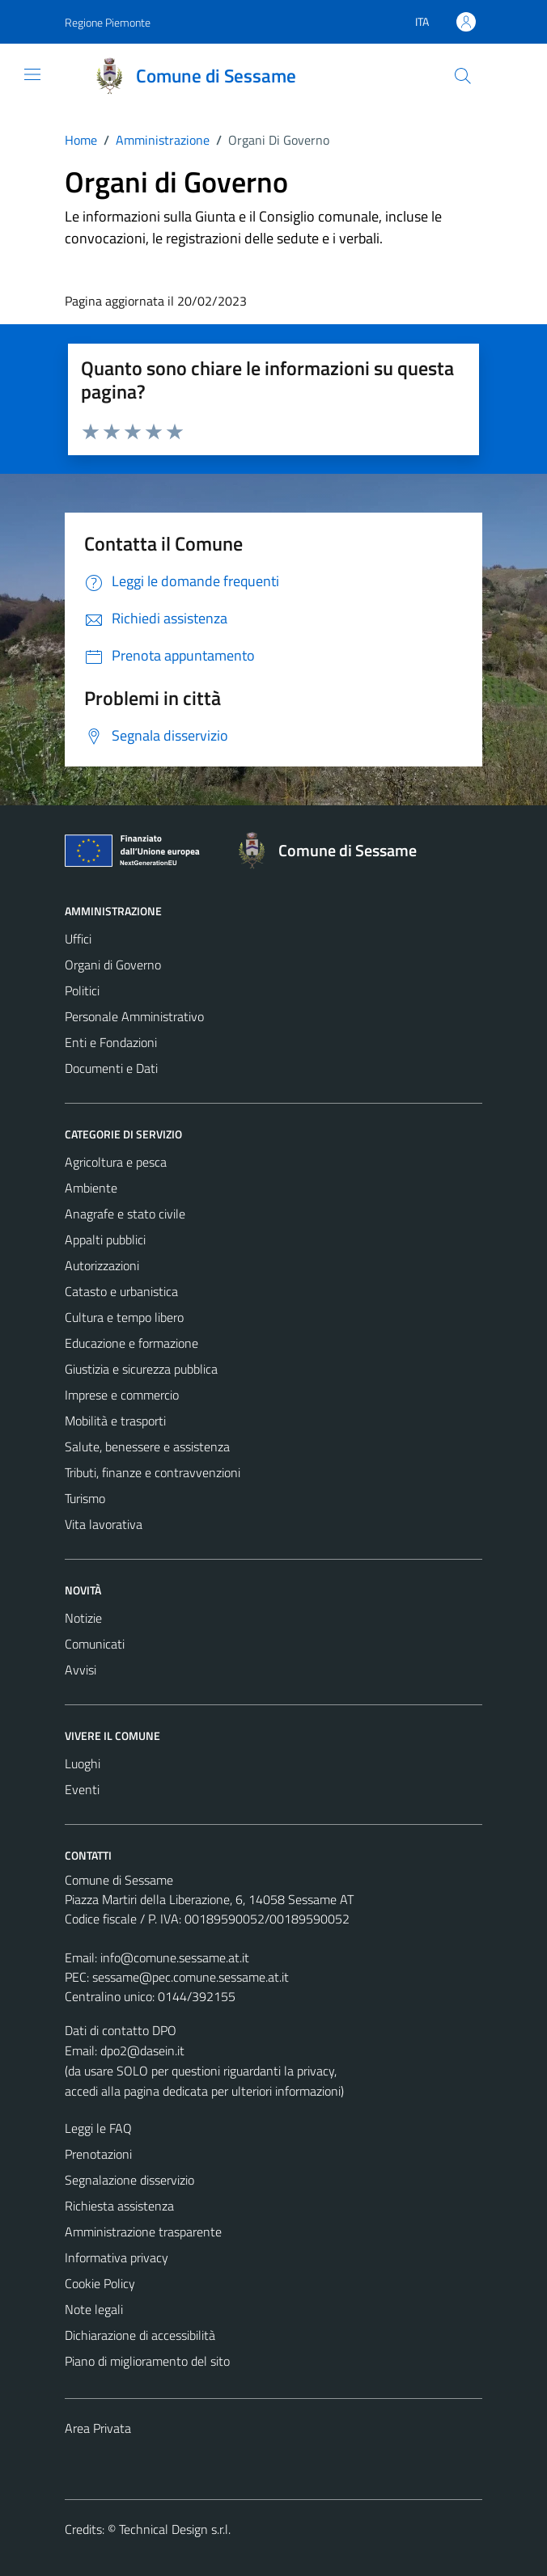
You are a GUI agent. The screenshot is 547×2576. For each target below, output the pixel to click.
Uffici (78, 938)
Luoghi (82, 1763)
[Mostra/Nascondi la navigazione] (32, 74)
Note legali (94, 2309)
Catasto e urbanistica (121, 1291)
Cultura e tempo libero (124, 1317)
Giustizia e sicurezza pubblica (141, 1369)
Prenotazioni (98, 2154)
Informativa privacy (116, 2257)
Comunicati (95, 1643)
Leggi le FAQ (98, 2128)
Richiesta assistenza (119, 2205)
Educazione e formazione (131, 1343)
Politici (82, 990)
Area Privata (98, 2428)
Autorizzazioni (102, 1265)
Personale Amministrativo (134, 1016)
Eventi (82, 1789)
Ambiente (91, 1187)
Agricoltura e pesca (116, 1162)
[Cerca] (462, 76)
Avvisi (80, 1669)
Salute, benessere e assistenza (147, 1446)
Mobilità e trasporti (115, 1420)
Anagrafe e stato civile (125, 1213)
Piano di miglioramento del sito (147, 2361)
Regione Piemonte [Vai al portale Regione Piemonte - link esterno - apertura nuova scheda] (108, 22)
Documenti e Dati (111, 1068)
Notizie (83, 1618)
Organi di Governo (113, 964)
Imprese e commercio (122, 1394)
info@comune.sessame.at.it (174, 1957)
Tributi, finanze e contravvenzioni (152, 1472)
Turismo (85, 1498)
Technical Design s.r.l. (175, 2529)
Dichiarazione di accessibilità (140, 2335)
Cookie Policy (100, 2283)
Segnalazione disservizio (129, 2180)
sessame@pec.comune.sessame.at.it (190, 1977)
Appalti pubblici (105, 1239)
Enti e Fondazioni (111, 1042)
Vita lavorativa (103, 1524)
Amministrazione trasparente (143, 2231)
